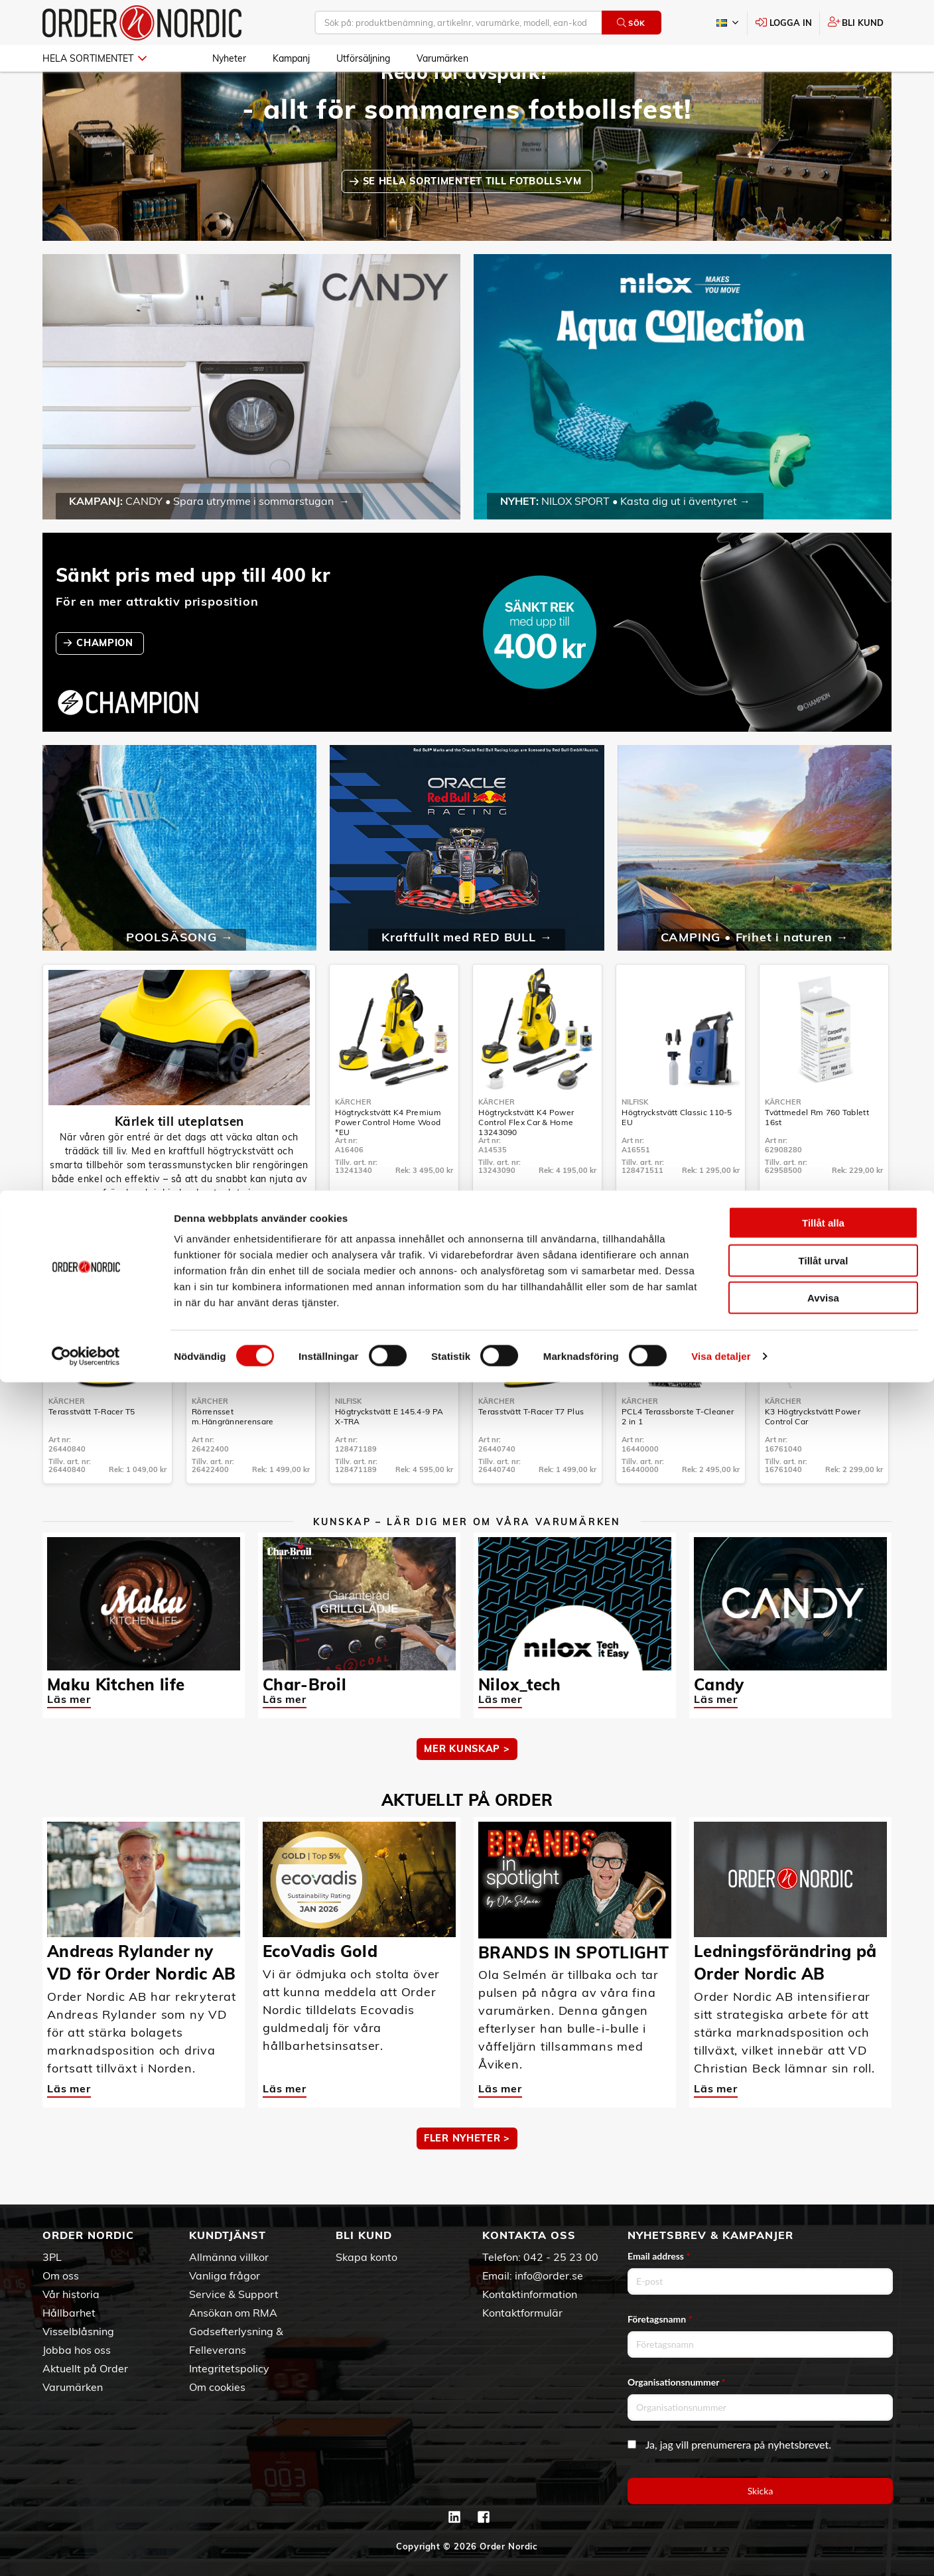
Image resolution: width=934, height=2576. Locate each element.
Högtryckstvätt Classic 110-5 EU (677, 1156)
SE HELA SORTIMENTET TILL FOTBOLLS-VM (474, 220)
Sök (631, 23)
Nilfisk (635, 1140)
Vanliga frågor (224, 2275)
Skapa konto (366, 2257)
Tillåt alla (823, 2416)
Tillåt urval (823, 2454)
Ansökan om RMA (233, 2312)
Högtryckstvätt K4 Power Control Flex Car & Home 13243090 (526, 1161)
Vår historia (71, 2294)
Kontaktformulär (522, 2312)
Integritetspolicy (229, 2368)
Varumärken (442, 58)
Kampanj (291, 58)
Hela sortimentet (94, 58)
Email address (659, 2256)
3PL (52, 2257)
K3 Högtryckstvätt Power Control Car (812, 1455)
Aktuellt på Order (85, 2368)
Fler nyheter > (467, 2177)
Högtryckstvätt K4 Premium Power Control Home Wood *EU (388, 1161)
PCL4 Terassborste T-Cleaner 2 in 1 (678, 1455)
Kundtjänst (227, 2235)
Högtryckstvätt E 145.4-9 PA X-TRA (389, 1455)
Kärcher (353, 1140)
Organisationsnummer (677, 2382)
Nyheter (229, 58)
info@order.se (549, 2275)
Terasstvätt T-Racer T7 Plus (531, 1450)
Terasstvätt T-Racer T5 (91, 1450)
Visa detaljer (720, 2549)
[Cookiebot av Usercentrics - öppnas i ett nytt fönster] (86, 2550)
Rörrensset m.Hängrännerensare (232, 1455)
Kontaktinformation (529, 2294)
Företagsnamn (660, 2319)
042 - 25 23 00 (560, 2257)
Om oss (60, 2275)
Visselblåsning (78, 2331)
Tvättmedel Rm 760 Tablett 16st (817, 1156)
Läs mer (69, 1737)
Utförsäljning (363, 58)
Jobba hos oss (76, 2349)
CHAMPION (106, 681)
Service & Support (234, 2294)
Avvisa (823, 2491)
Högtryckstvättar (179, 1256)
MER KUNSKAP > (466, 1787)
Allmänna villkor (229, 2257)
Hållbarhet (69, 2312)
